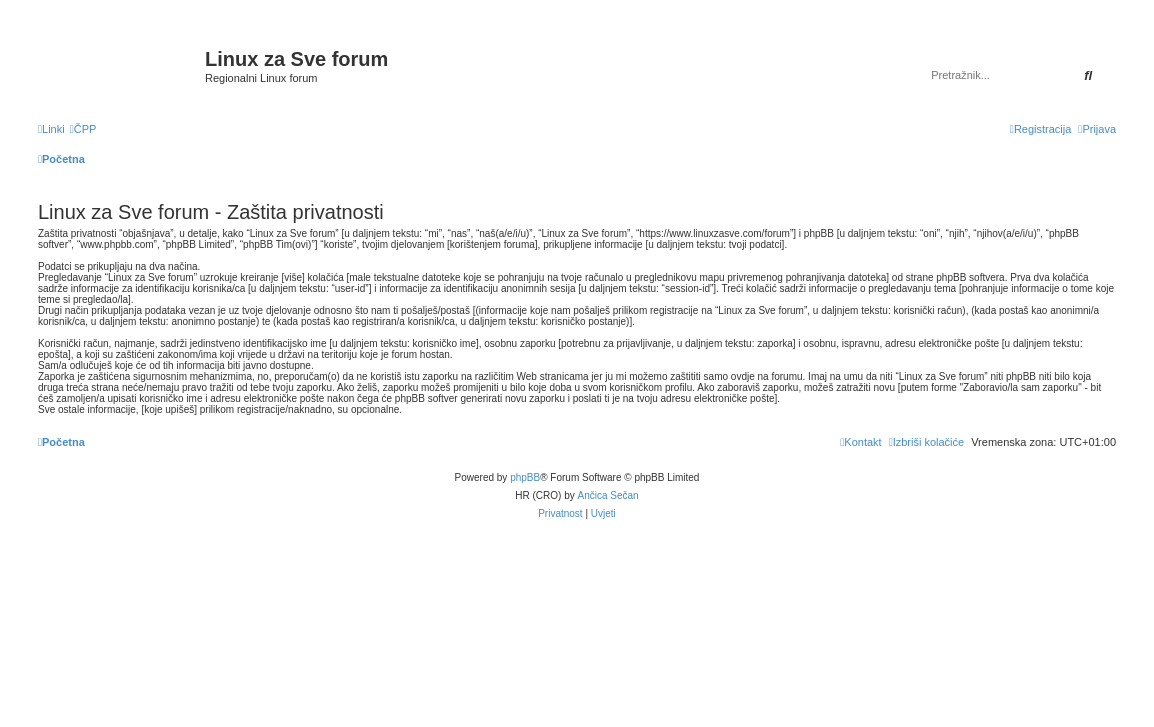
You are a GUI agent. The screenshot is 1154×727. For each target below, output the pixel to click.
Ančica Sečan (608, 495)
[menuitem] (83, 129)
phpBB (525, 477)
